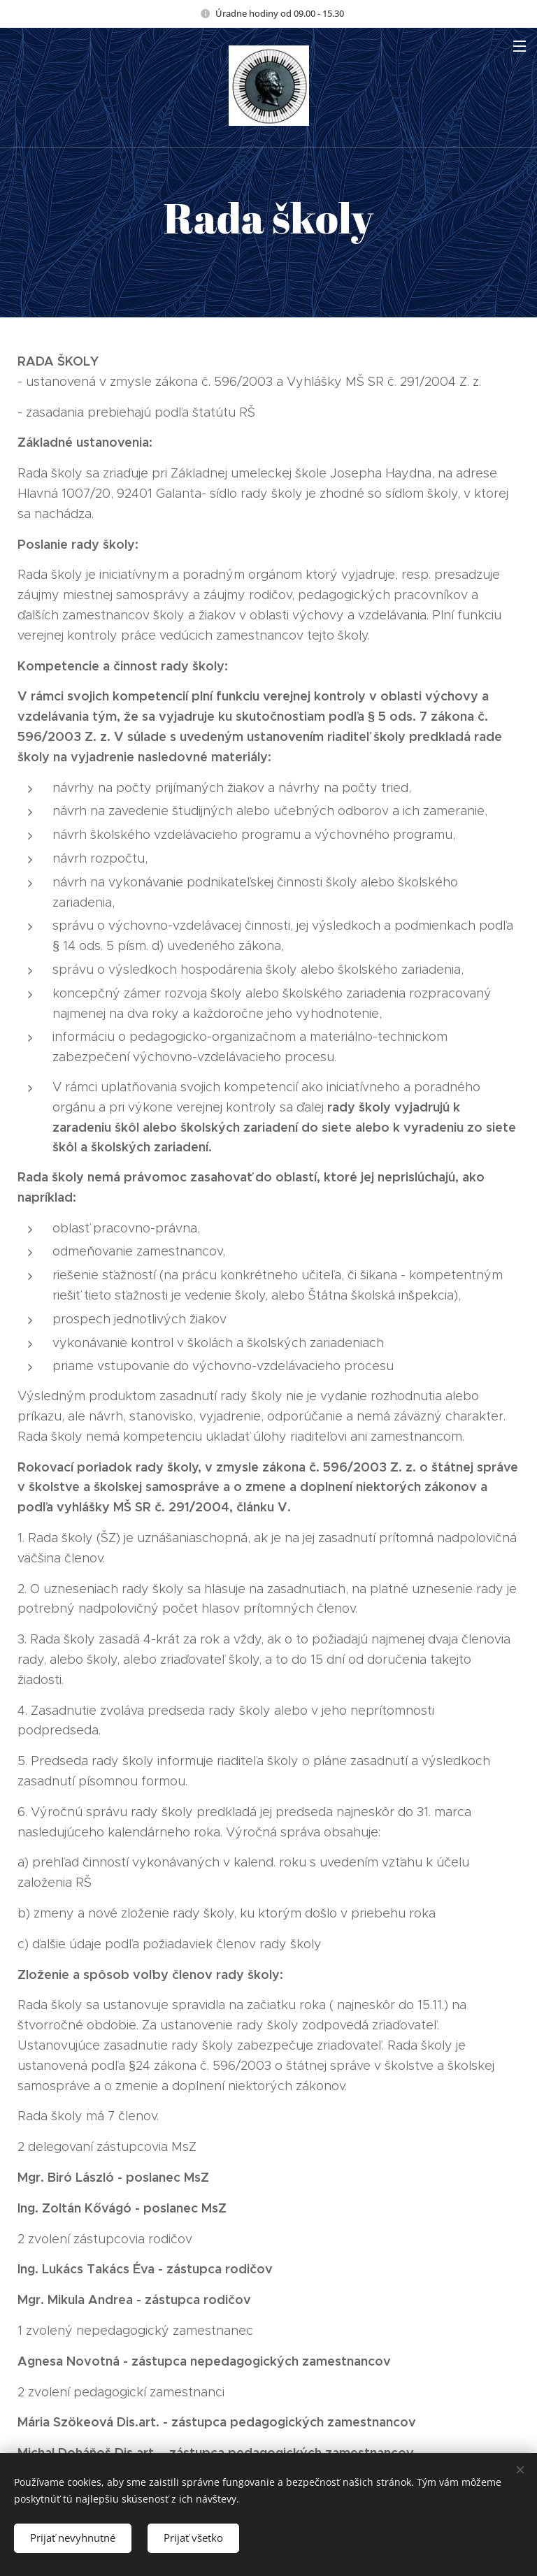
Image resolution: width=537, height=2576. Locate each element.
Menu (519, 46)
